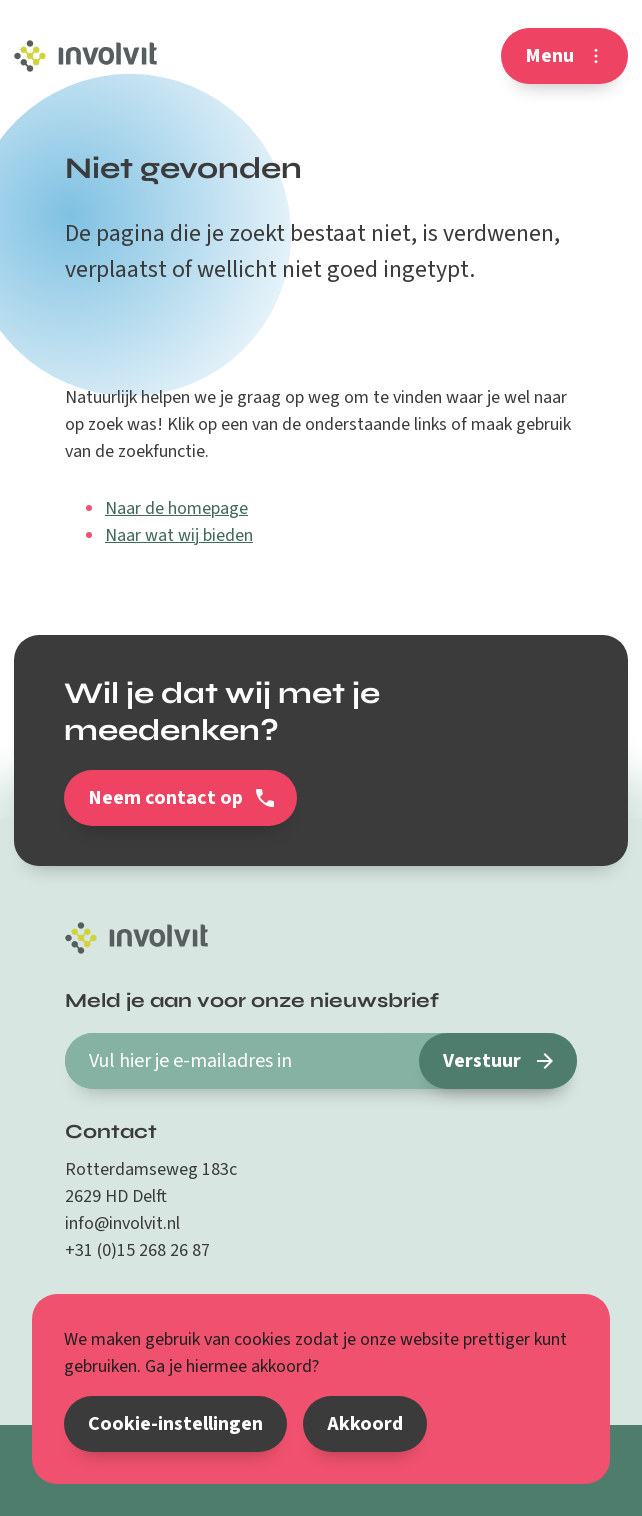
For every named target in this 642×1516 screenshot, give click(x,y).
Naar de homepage (176, 508)
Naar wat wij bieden (179, 535)
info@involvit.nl (122, 1223)
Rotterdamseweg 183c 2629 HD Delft (151, 1183)
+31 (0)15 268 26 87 (137, 1250)
